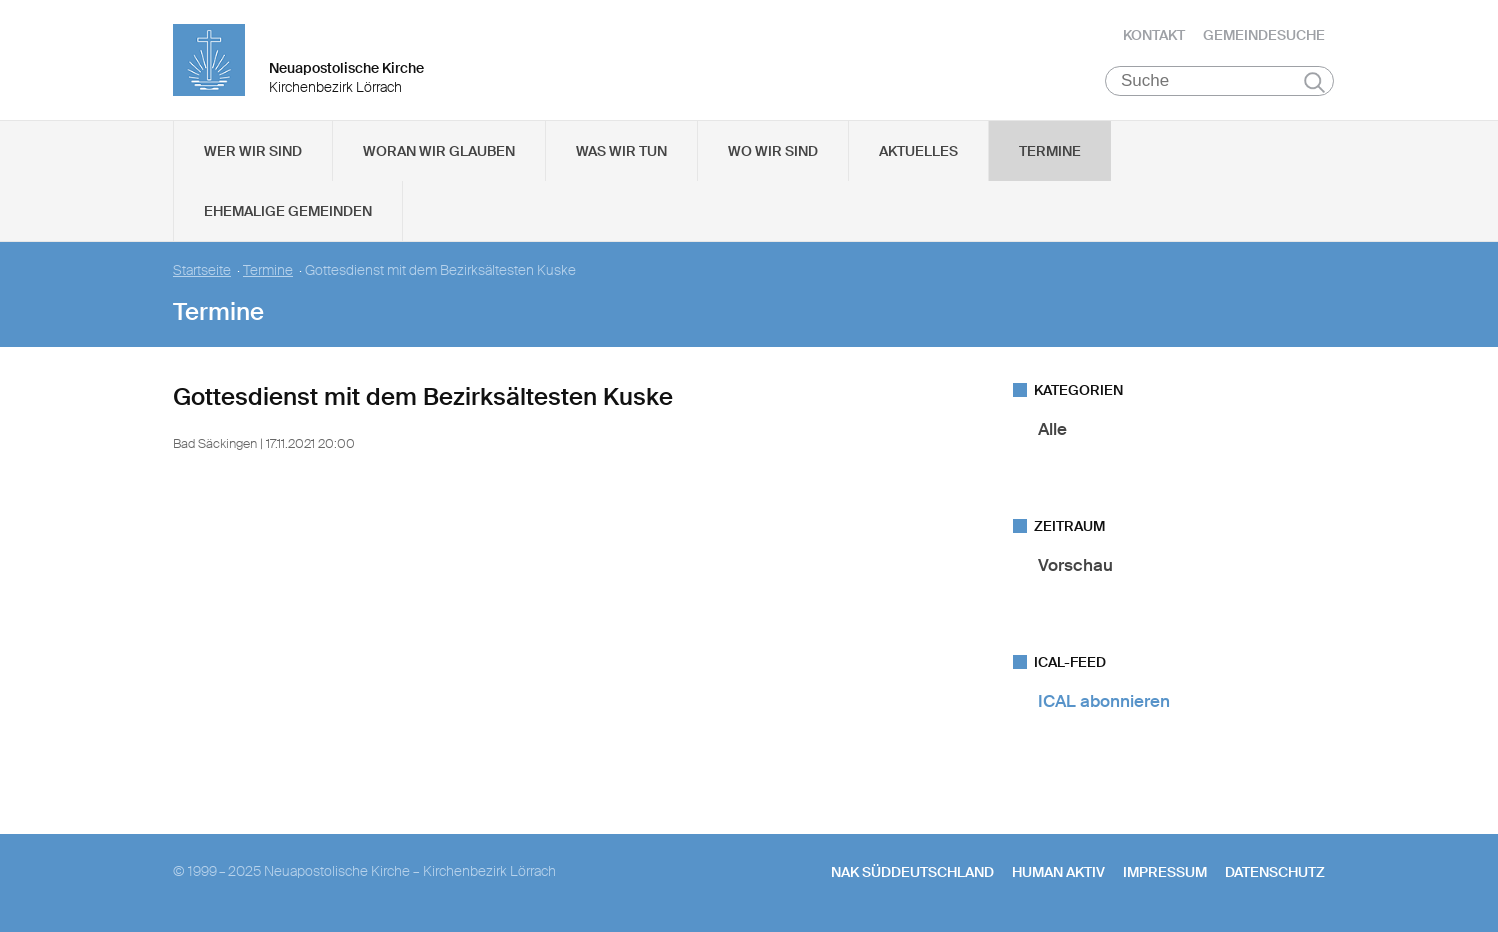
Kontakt (1154, 35)
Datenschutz (1275, 872)
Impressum (1165, 872)
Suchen (1314, 82)
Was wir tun (621, 151)
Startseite (202, 270)
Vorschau (1075, 565)
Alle (1052, 429)
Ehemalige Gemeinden (288, 211)
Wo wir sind (773, 151)
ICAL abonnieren (1104, 701)
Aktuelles (918, 151)
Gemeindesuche (1264, 35)
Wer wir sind (253, 151)
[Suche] (1219, 81)
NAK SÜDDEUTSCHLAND (912, 872)
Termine (1050, 151)
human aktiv (1058, 872)
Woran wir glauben (439, 151)
